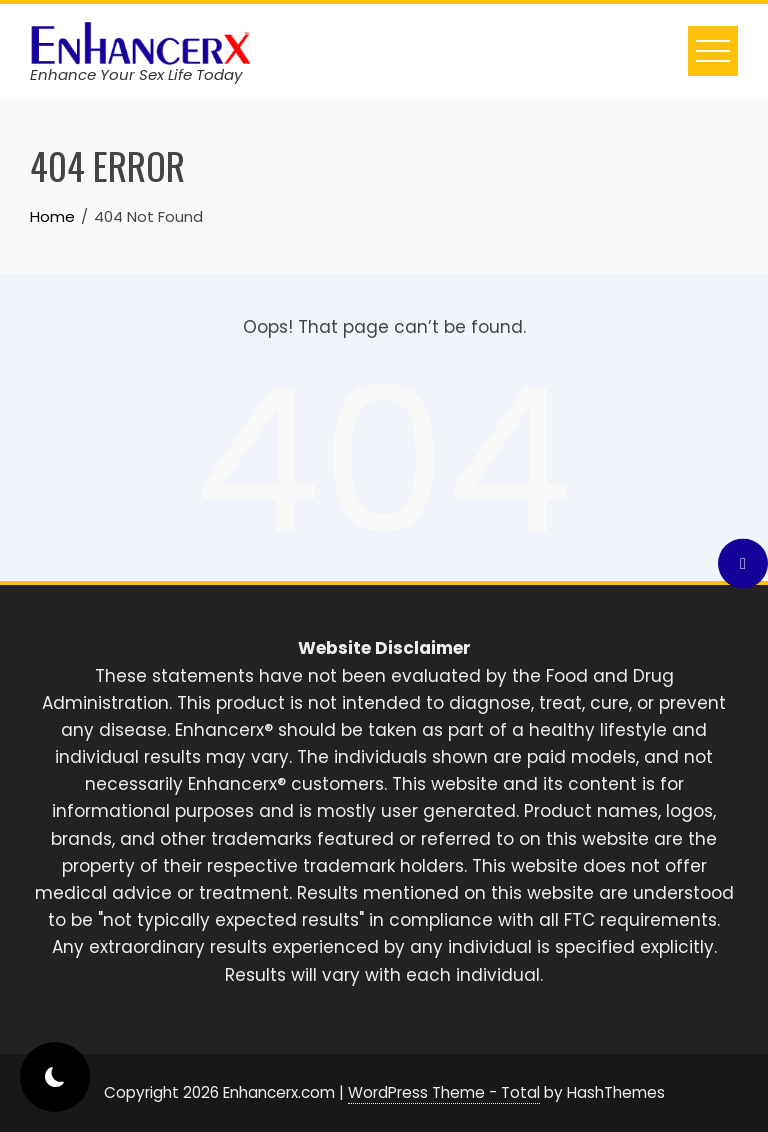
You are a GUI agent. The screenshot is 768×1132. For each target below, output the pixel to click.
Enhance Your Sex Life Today (136, 74)
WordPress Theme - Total (444, 1092)
